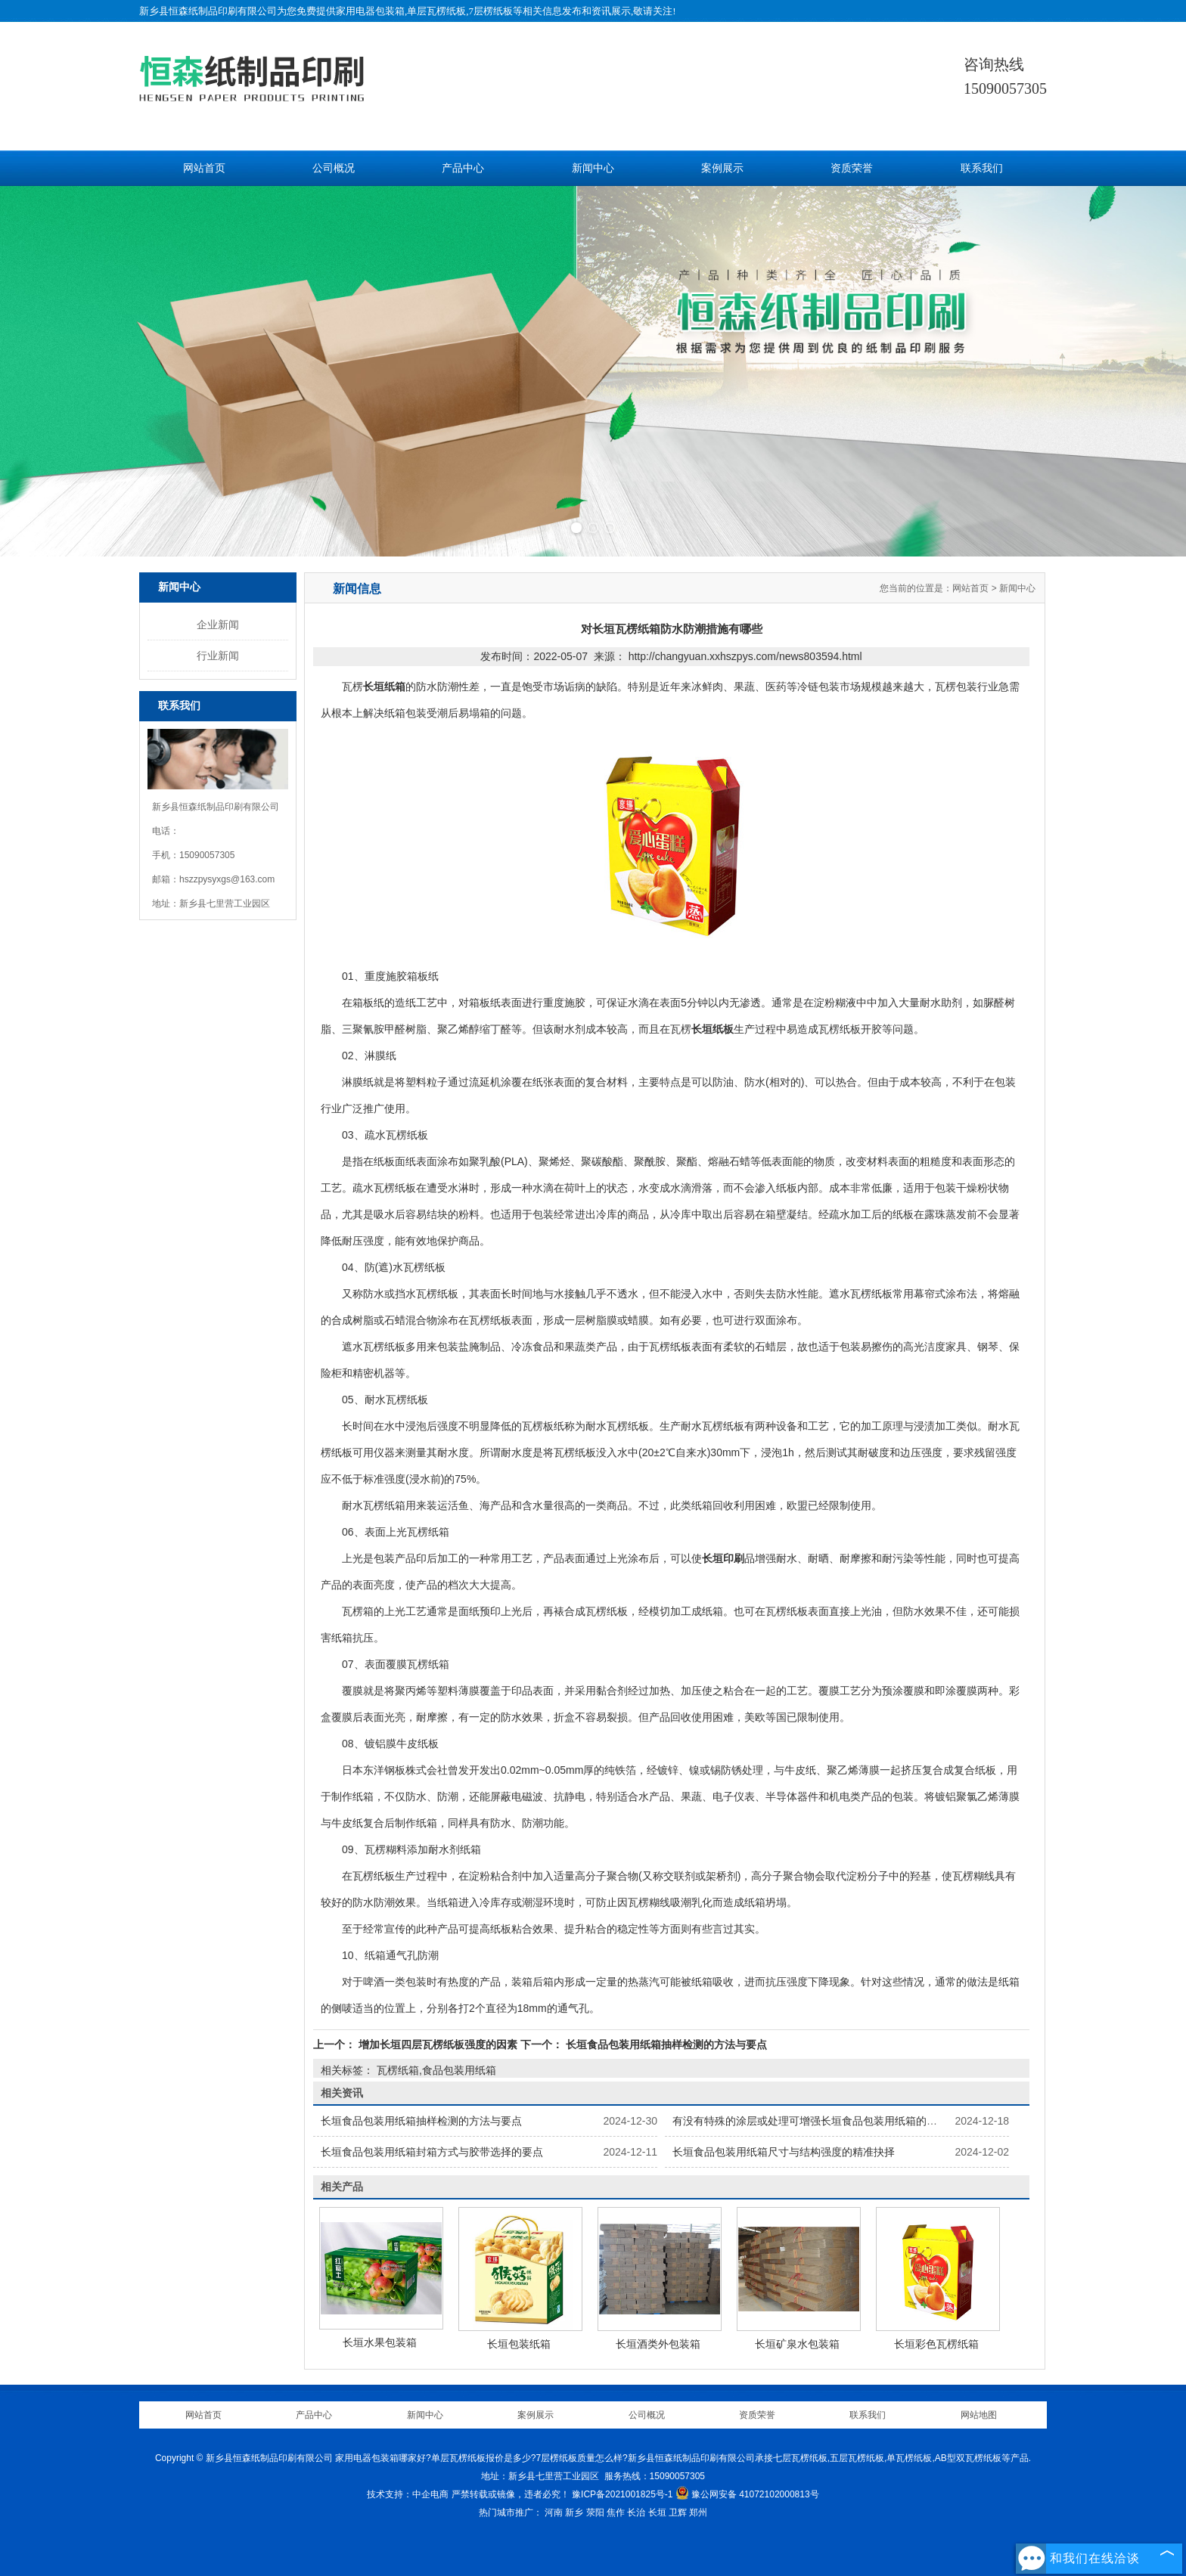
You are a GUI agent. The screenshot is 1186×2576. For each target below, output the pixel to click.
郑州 (698, 2512)
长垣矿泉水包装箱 (797, 2344)
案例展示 (722, 168)
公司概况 (333, 168)
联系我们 (982, 168)
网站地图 (979, 2415)
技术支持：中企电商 (408, 2494)
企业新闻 (218, 624)
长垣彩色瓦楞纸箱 (936, 2344)
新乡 (574, 2512)
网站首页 (204, 168)
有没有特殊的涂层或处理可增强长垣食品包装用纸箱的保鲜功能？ (826, 2121)
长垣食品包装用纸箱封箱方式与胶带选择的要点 (432, 2152)
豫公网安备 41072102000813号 (747, 2494)
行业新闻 (218, 655)
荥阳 (595, 2512)
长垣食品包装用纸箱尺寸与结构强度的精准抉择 (783, 2152)
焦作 (616, 2512)
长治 (636, 2512)
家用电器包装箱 (370, 11)
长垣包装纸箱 (519, 2344)
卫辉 (678, 2512)
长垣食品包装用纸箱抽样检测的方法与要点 (665, 2044)
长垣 (657, 2512)
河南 (554, 2512)
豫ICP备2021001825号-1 (622, 2494)
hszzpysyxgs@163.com (227, 879)
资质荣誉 (852, 168)
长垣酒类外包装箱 (658, 2344)
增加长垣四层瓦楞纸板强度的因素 (437, 2044)
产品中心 (463, 168)
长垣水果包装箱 (380, 2342)
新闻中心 (593, 168)
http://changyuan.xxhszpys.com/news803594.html (745, 656)
